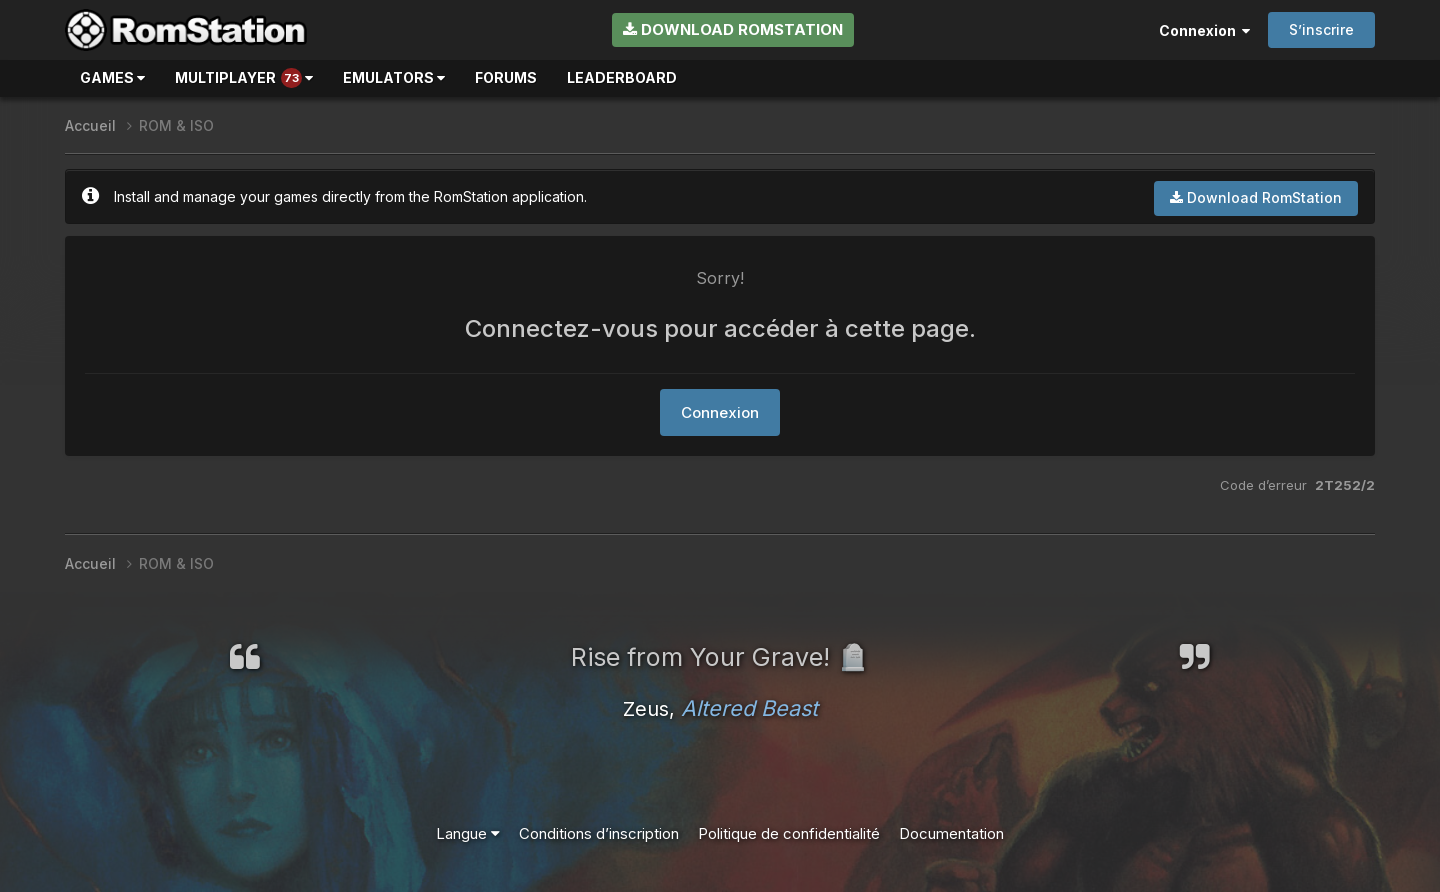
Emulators (394, 77)
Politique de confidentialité (789, 833)
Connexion (1204, 30)
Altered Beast (749, 708)
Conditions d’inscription (599, 833)
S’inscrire (1321, 29)
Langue (468, 833)
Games (112, 77)
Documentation (951, 833)
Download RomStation (733, 29)
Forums (506, 77)
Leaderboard (622, 77)
